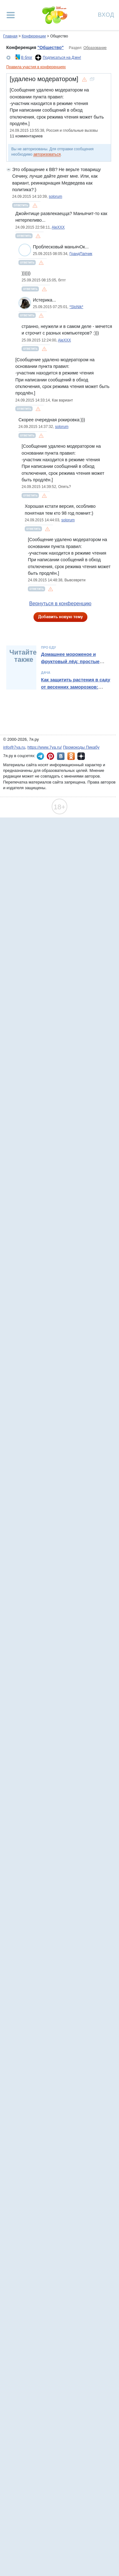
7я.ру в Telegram (40, 756)
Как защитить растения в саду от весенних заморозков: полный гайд (75, 686)
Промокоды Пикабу (81, 747)
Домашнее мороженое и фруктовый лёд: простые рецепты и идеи (70, 661)
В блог (26, 57)
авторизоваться (47, 154)
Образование (94, 48)
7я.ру (81, 756)
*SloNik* (76, 307)
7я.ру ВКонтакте (61, 756)
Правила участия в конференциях (36, 67)
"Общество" (50, 47)
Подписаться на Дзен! (62, 57)
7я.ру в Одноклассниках (71, 756)
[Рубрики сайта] (10, 15)
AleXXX (58, 227)
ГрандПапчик (81, 254)
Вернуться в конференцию (60, 603)
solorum (55, 196)
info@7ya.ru (14, 747)
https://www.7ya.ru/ (45, 747)
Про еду (48, 647)
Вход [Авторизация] (106, 14)
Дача (45, 672)
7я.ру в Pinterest (50, 756)
